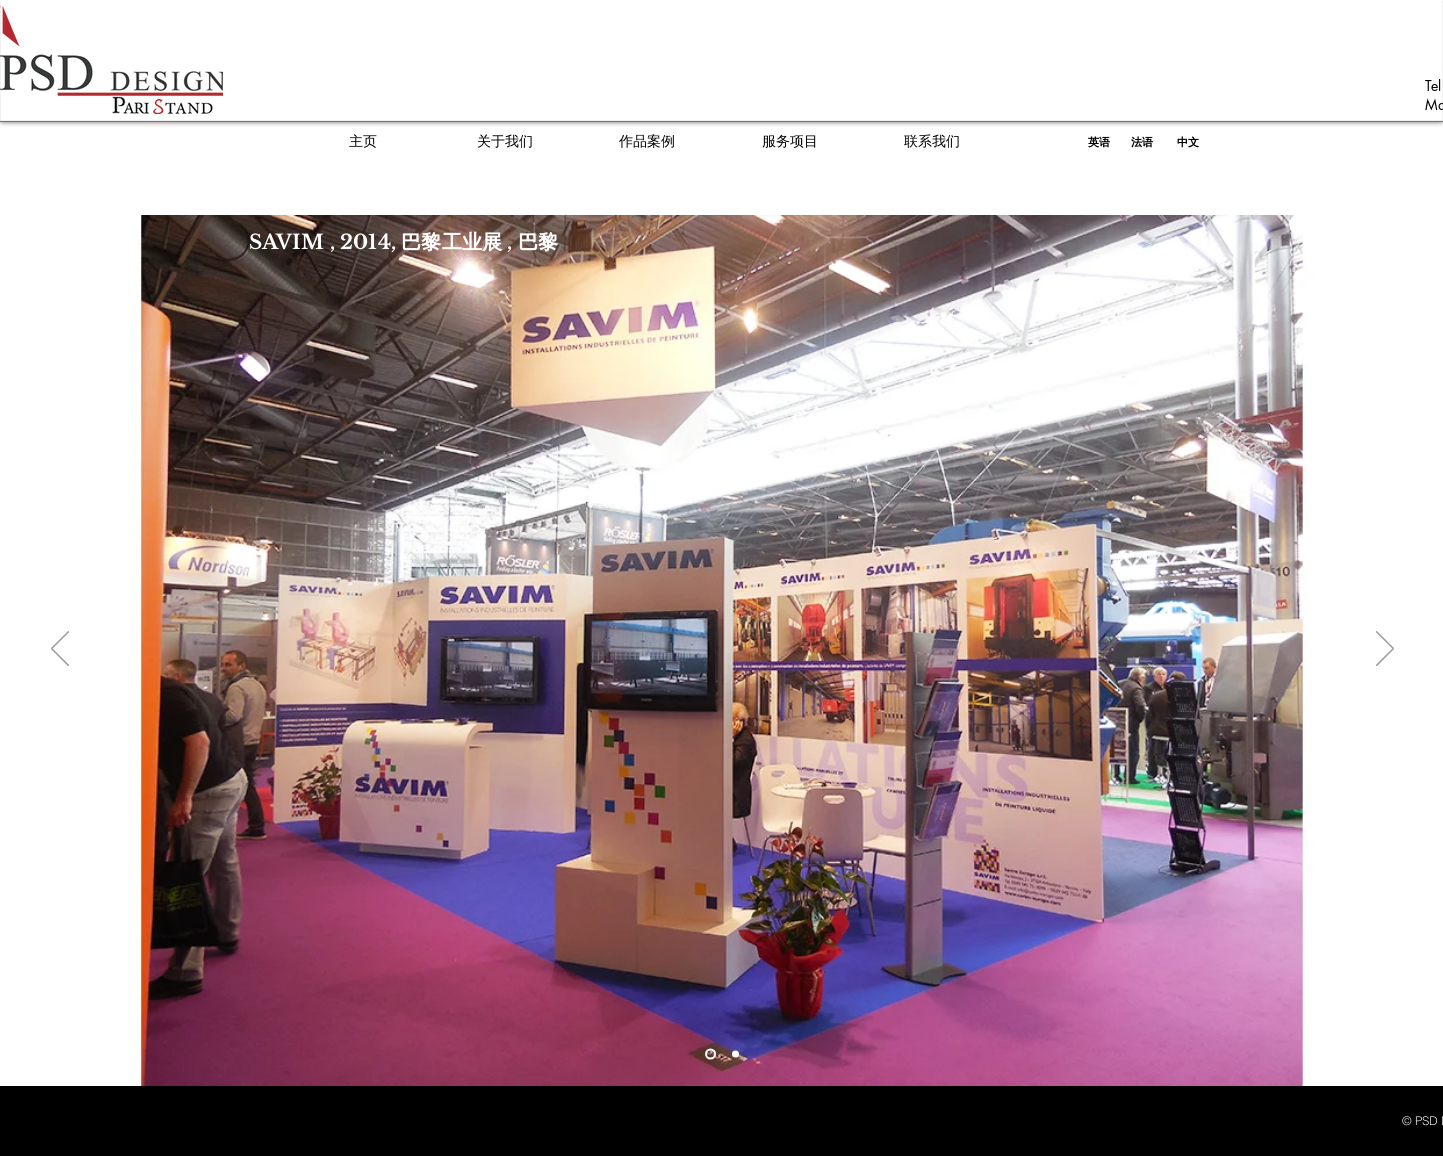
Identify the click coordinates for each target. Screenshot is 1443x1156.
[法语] (1142, 142)
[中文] (1188, 142)
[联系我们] (932, 142)
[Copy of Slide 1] (735, 1054)
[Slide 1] (710, 1054)
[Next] (1385, 650)
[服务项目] (790, 142)
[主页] (363, 142)
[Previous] (60, 650)
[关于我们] (505, 142)
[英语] (1099, 142)
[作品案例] (647, 142)
